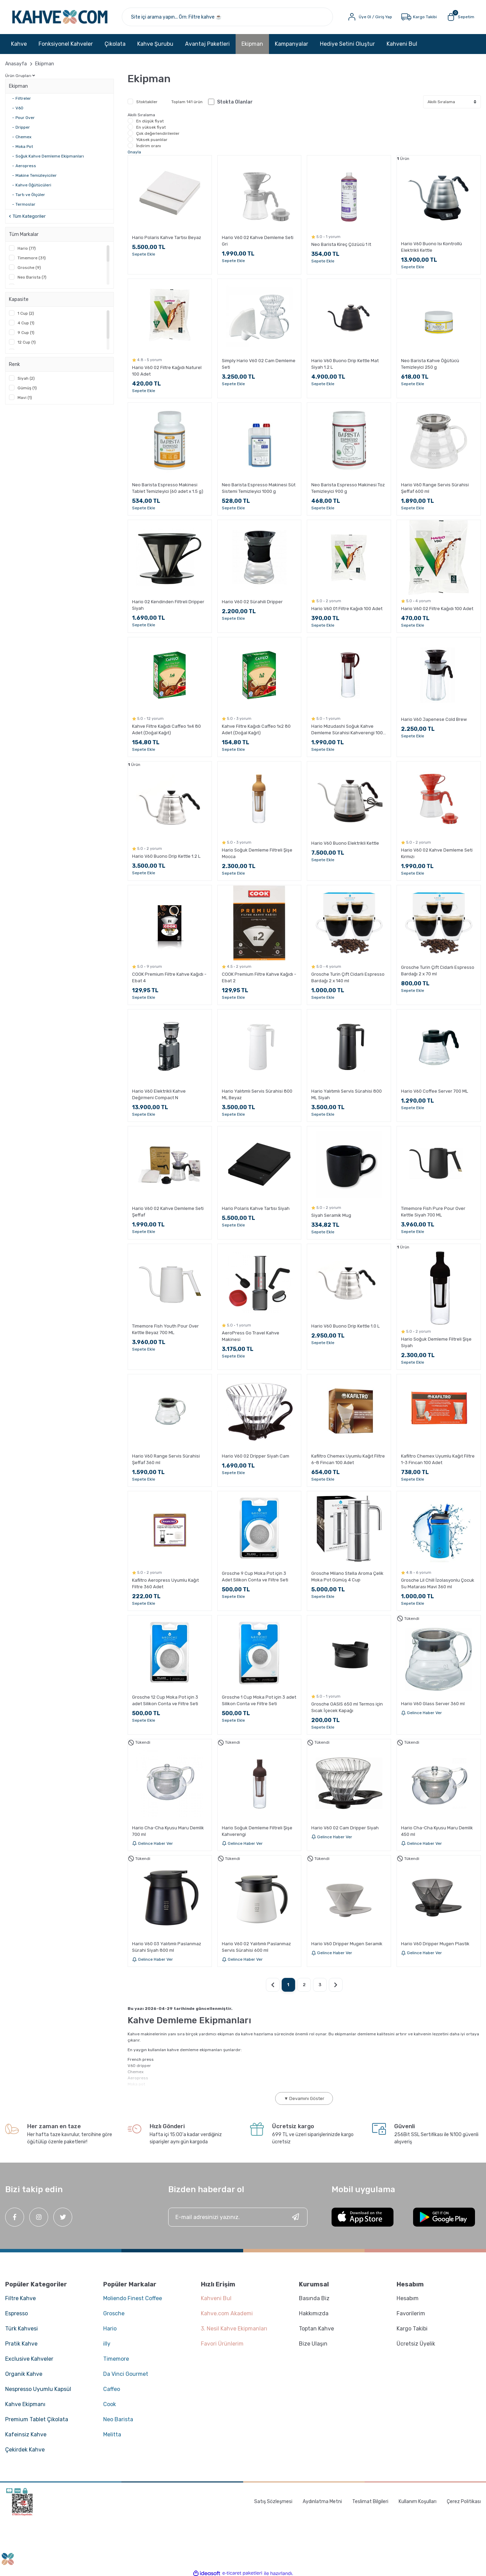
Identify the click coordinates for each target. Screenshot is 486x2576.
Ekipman (44, 64)
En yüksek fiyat (151, 128)
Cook (109, 2405)
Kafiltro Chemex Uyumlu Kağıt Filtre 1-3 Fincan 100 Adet (438, 1460)
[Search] (229, 17)
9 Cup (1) (26, 333)
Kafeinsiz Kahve (25, 2435)
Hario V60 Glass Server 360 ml (433, 1704)
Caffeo (111, 2389)
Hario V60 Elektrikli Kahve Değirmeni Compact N (159, 1095)
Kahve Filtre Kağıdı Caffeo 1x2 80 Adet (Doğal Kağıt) (256, 730)
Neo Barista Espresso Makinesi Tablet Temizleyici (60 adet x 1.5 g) (167, 489)
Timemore (116, 2359)
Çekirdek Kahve (25, 2450)
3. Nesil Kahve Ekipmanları (234, 2329)
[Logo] (61, 17)
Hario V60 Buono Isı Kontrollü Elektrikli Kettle (431, 247)
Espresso (16, 2314)
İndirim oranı (148, 146)
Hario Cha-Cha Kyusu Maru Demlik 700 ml (168, 1831)
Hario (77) (27, 249)
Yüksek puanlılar (152, 140)
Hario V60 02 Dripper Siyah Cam (255, 1456)
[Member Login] (369, 17)
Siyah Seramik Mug (331, 1216)
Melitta (112, 2435)
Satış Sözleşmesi (273, 2502)
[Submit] (295, 2217)
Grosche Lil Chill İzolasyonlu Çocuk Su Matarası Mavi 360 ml (437, 1584)
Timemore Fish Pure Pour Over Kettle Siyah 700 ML (433, 1212)
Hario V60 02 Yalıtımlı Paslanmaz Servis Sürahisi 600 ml (256, 1947)
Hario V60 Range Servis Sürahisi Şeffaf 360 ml (166, 1460)
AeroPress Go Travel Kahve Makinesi (250, 1336)
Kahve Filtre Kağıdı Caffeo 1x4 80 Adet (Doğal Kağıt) (166, 730)
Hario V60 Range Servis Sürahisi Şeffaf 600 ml (435, 489)
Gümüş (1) (27, 388)
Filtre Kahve (20, 2299)
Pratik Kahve (21, 2344)
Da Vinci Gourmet (125, 2374)
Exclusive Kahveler (29, 2359)
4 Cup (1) (26, 323)
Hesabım (408, 2299)
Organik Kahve (23, 2374)
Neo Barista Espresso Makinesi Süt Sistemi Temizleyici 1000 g (258, 489)
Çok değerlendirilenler (158, 134)
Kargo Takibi (412, 2329)
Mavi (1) (25, 398)
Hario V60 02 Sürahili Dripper (252, 602)
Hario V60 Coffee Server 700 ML (434, 1091)
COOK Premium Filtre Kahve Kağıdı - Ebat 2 (259, 978)
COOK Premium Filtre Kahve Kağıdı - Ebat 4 (169, 978)
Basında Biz (314, 2299)
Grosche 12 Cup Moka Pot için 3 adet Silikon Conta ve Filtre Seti (165, 1701)
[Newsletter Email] (237, 2217)
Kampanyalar (291, 44)
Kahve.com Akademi (227, 2314)
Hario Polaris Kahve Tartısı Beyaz (166, 238)
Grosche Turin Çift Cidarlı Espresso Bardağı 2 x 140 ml (348, 978)
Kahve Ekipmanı (25, 2405)
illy (106, 2344)
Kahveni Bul (402, 44)
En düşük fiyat (150, 121)
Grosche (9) (29, 268)
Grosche (114, 2314)
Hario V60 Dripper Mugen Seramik (346, 1944)
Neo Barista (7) (32, 277)
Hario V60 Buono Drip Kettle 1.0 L (345, 1326)
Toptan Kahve (316, 2329)
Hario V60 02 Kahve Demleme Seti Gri (257, 241)
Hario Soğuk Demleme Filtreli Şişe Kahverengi (257, 1831)
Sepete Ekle (143, 254)
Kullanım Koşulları (417, 2502)
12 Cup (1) (27, 342)
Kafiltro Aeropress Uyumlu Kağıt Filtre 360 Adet (165, 1584)
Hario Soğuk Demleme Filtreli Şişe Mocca (257, 854)
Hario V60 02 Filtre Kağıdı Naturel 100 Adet (167, 371)
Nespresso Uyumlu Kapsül (38, 2389)
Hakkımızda (313, 2314)
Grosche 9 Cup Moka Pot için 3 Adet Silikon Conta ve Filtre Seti (255, 1577)
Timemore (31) (32, 258)
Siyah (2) (26, 379)
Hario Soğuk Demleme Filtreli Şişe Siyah (436, 1343)
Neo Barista (118, 2420)
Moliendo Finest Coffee (132, 2299)
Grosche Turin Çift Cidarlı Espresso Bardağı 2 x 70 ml (437, 971)
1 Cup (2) (26, 314)
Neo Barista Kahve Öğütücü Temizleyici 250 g (430, 364)
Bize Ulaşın (313, 2344)
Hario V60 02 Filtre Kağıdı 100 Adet (437, 609)
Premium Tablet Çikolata (36, 2420)
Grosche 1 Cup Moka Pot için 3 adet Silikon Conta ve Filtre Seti (259, 1701)
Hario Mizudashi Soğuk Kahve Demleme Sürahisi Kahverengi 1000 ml (348, 730)
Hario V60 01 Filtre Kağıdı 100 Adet (346, 609)
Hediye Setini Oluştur (347, 44)
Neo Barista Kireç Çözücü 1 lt (341, 245)
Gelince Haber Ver (421, 1713)
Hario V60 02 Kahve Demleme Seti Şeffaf (168, 1212)
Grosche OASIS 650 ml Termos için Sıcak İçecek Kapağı (347, 1708)
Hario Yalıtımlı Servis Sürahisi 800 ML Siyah (346, 1095)
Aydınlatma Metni (322, 2502)
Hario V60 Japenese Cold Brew (434, 720)
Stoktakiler (147, 102)
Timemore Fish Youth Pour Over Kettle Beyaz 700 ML (165, 1329)
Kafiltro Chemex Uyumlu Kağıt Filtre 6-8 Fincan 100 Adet (348, 1460)
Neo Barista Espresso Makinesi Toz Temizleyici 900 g (348, 489)
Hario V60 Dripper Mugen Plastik (435, 1944)
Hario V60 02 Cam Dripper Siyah (345, 1828)
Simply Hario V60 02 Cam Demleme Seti (258, 364)
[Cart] (459, 17)
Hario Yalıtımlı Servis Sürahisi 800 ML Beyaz (257, 1095)
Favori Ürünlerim (222, 2344)
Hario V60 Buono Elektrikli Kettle (345, 843)
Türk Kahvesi (21, 2329)
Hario (110, 2329)
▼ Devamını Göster (304, 2099)
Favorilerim (411, 2314)
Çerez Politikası (464, 2502)
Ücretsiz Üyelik (416, 2344)
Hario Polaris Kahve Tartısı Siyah (256, 1209)
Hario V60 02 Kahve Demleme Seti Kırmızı (437, 854)
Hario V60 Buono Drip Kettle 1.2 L (166, 856)
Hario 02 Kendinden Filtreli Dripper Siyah (168, 605)
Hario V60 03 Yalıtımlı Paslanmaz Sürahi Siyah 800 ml (166, 1947)
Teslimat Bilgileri (370, 2502)
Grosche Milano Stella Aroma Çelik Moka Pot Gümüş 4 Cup (347, 1577)
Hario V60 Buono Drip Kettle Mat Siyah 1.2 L (345, 364)
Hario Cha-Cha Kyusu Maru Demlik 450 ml (437, 1831)
